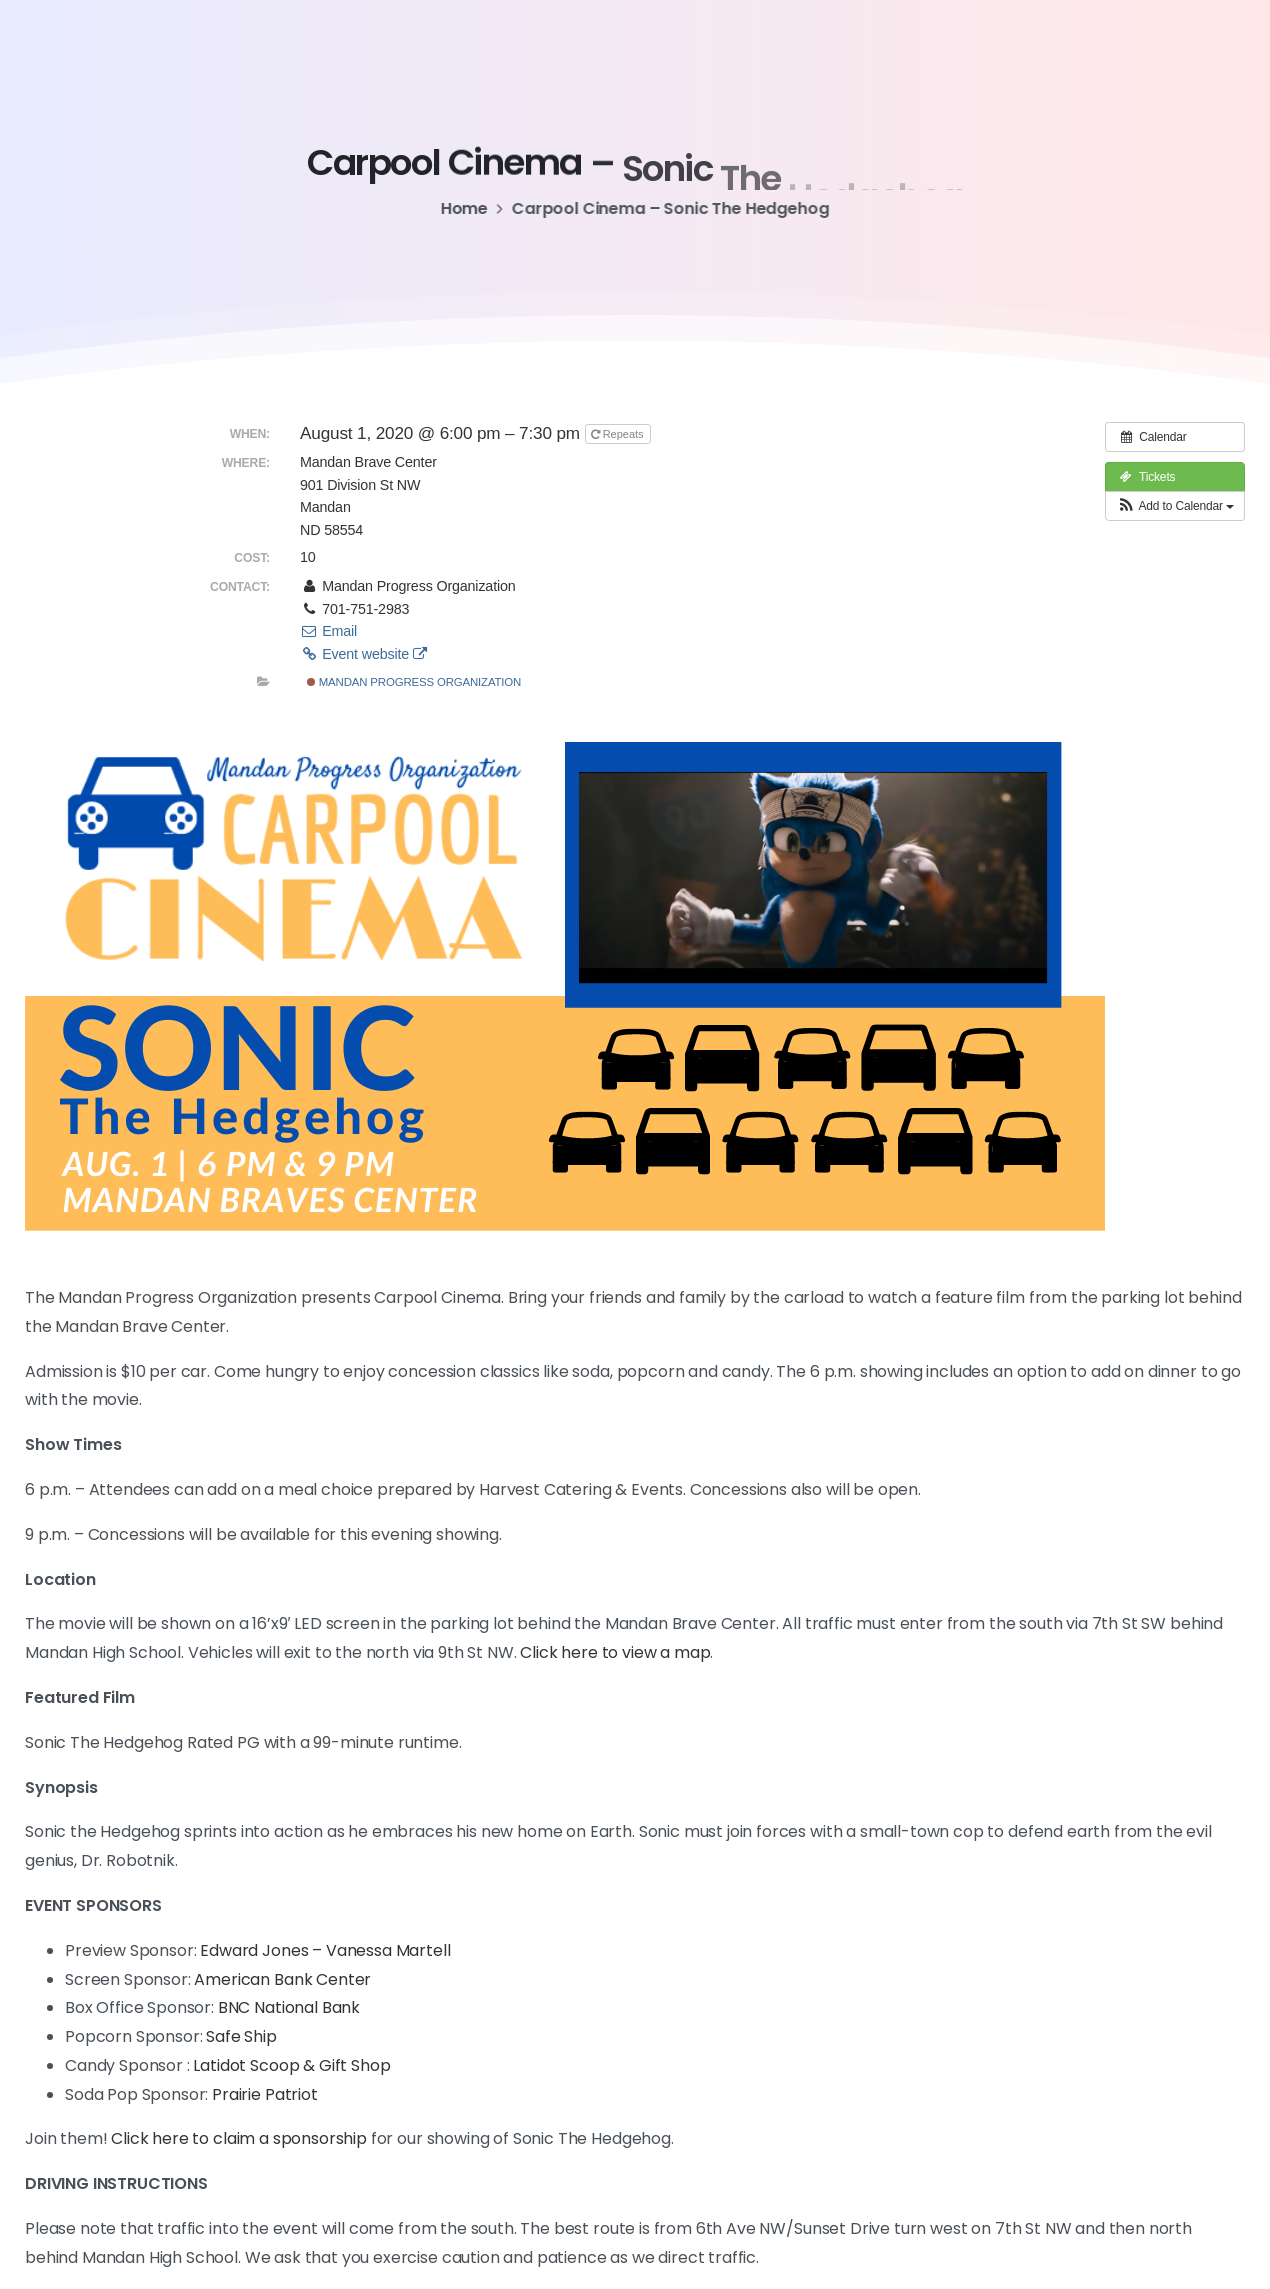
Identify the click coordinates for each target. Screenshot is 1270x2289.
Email (328, 631)
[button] (1175, 506)
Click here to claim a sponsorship (237, 2138)
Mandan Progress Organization (414, 682)
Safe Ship (241, 2036)
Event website (363, 654)
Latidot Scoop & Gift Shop (291, 2065)
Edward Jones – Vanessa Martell (325, 1950)
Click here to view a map (615, 1652)
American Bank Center (282, 1979)
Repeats (619, 434)
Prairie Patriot (265, 2094)
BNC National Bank (289, 2007)
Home (457, 208)
